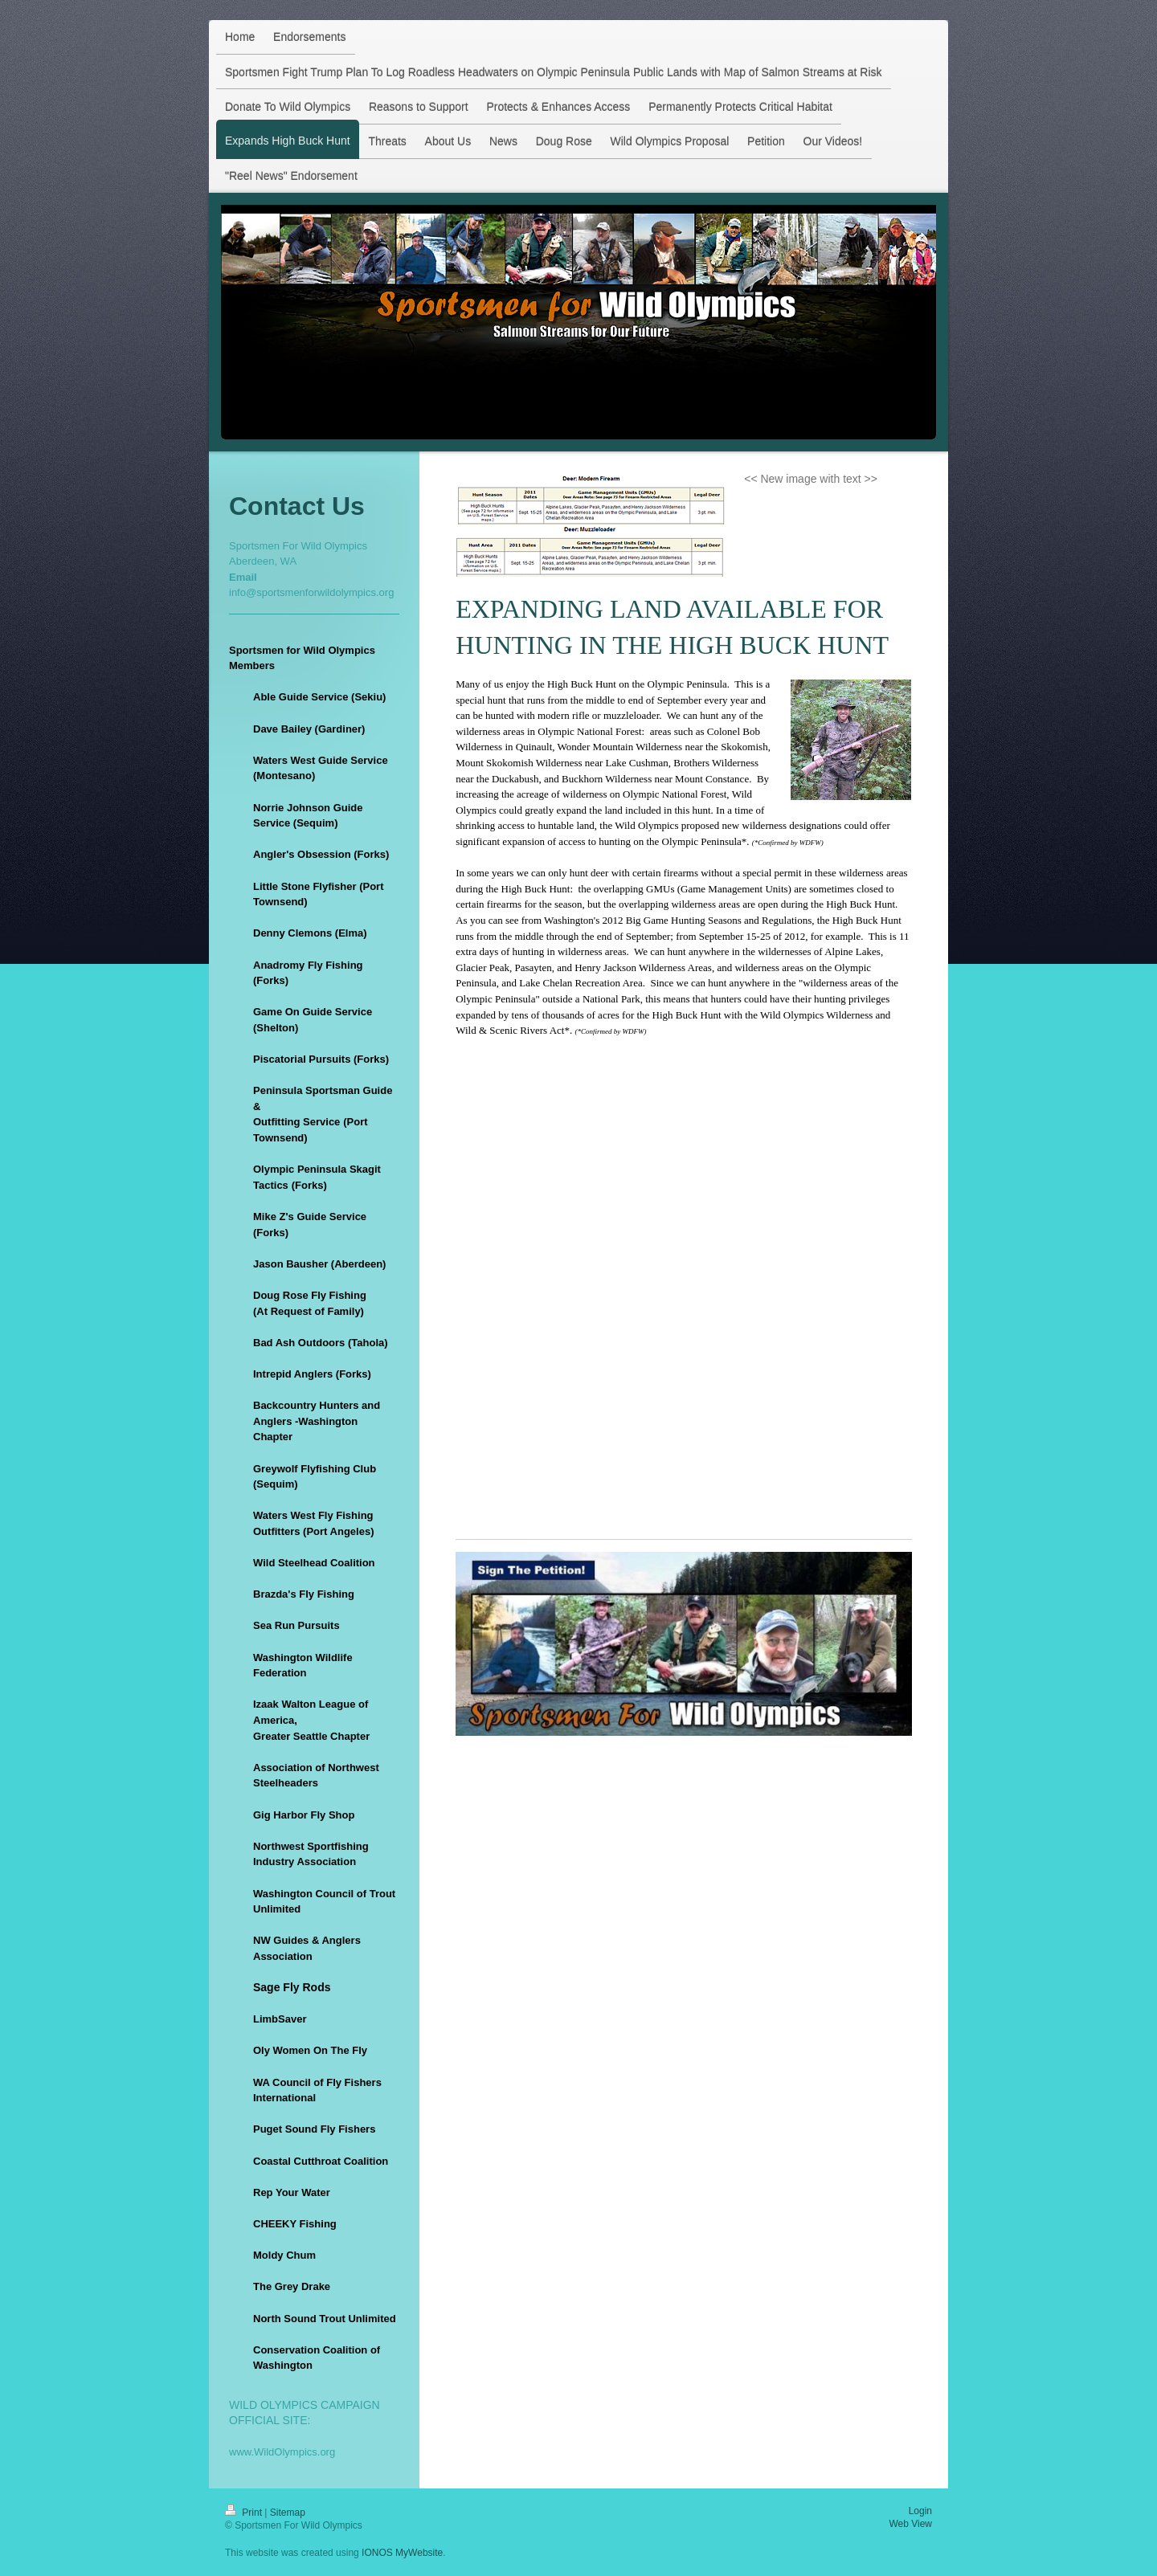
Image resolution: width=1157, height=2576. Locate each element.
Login (920, 2511)
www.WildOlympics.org (282, 2452)
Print (244, 2512)
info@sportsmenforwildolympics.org (311, 592)
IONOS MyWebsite (402, 2552)
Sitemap (287, 2512)
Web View (910, 2523)
